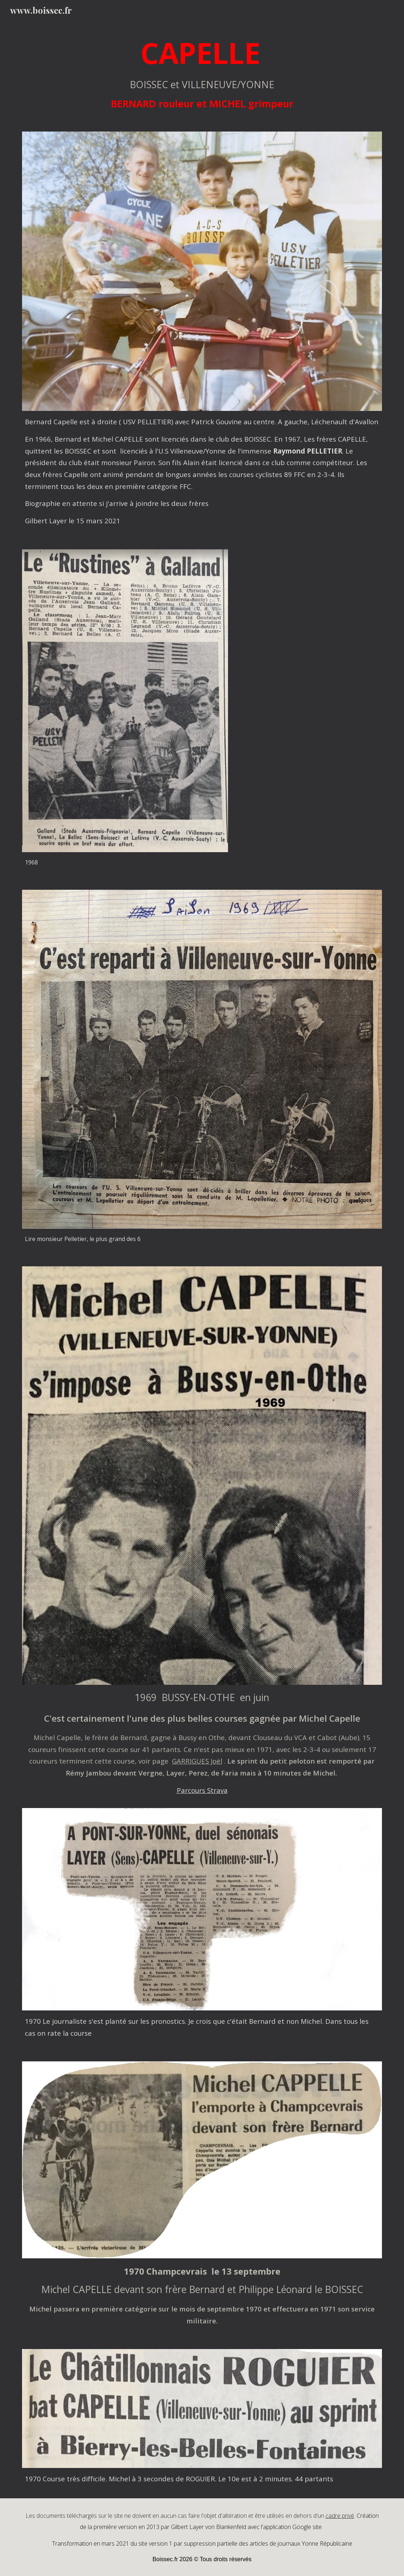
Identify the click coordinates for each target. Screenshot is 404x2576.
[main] (202, 71)
